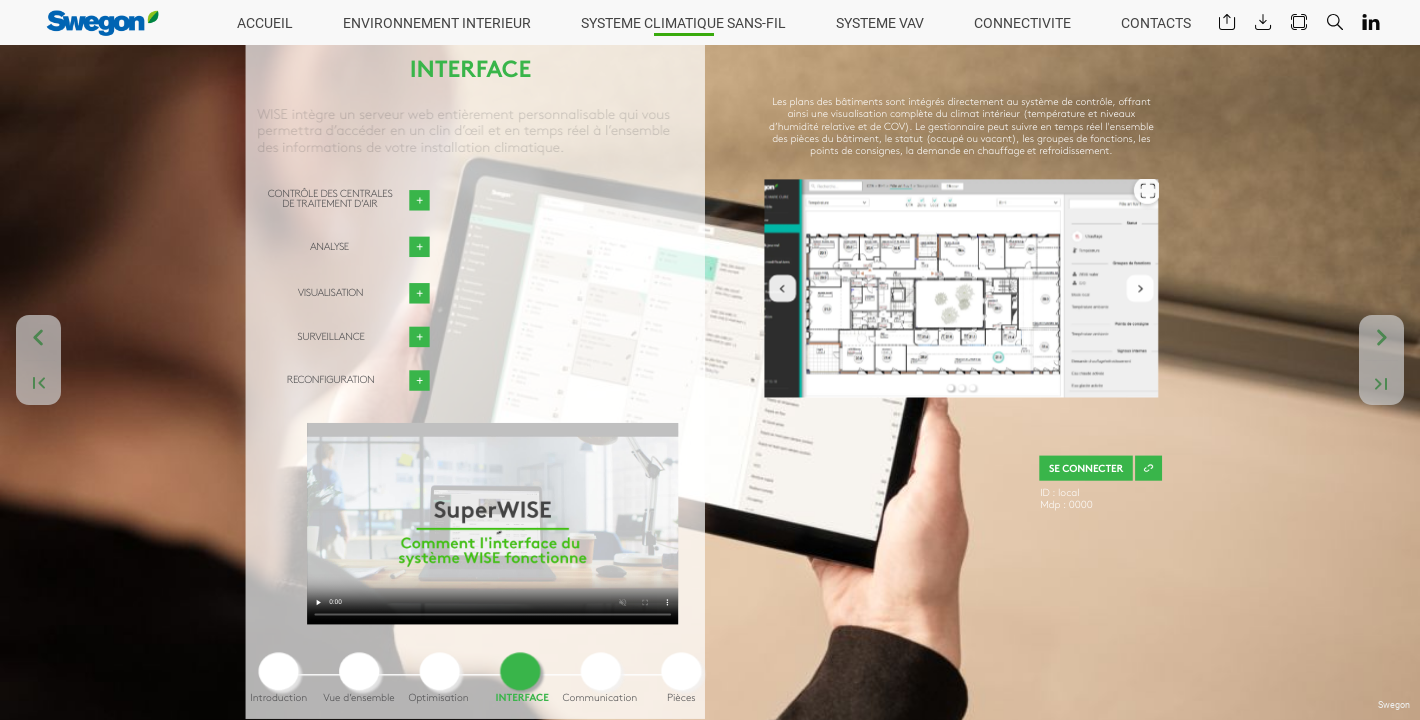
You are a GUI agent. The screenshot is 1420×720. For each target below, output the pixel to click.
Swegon (1394, 705)
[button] (1227, 22)
